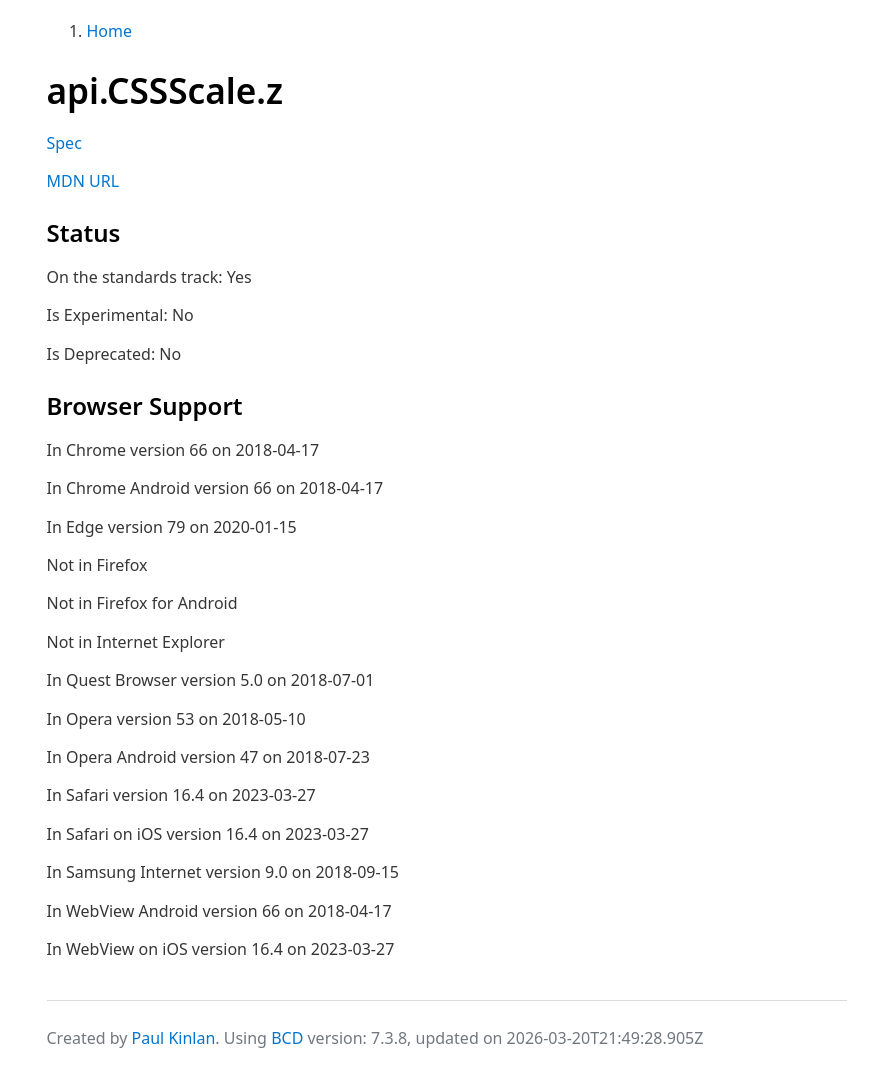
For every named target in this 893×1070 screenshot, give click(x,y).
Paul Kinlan (174, 1038)
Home (110, 31)
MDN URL (83, 181)
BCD (287, 1038)
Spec (64, 143)
